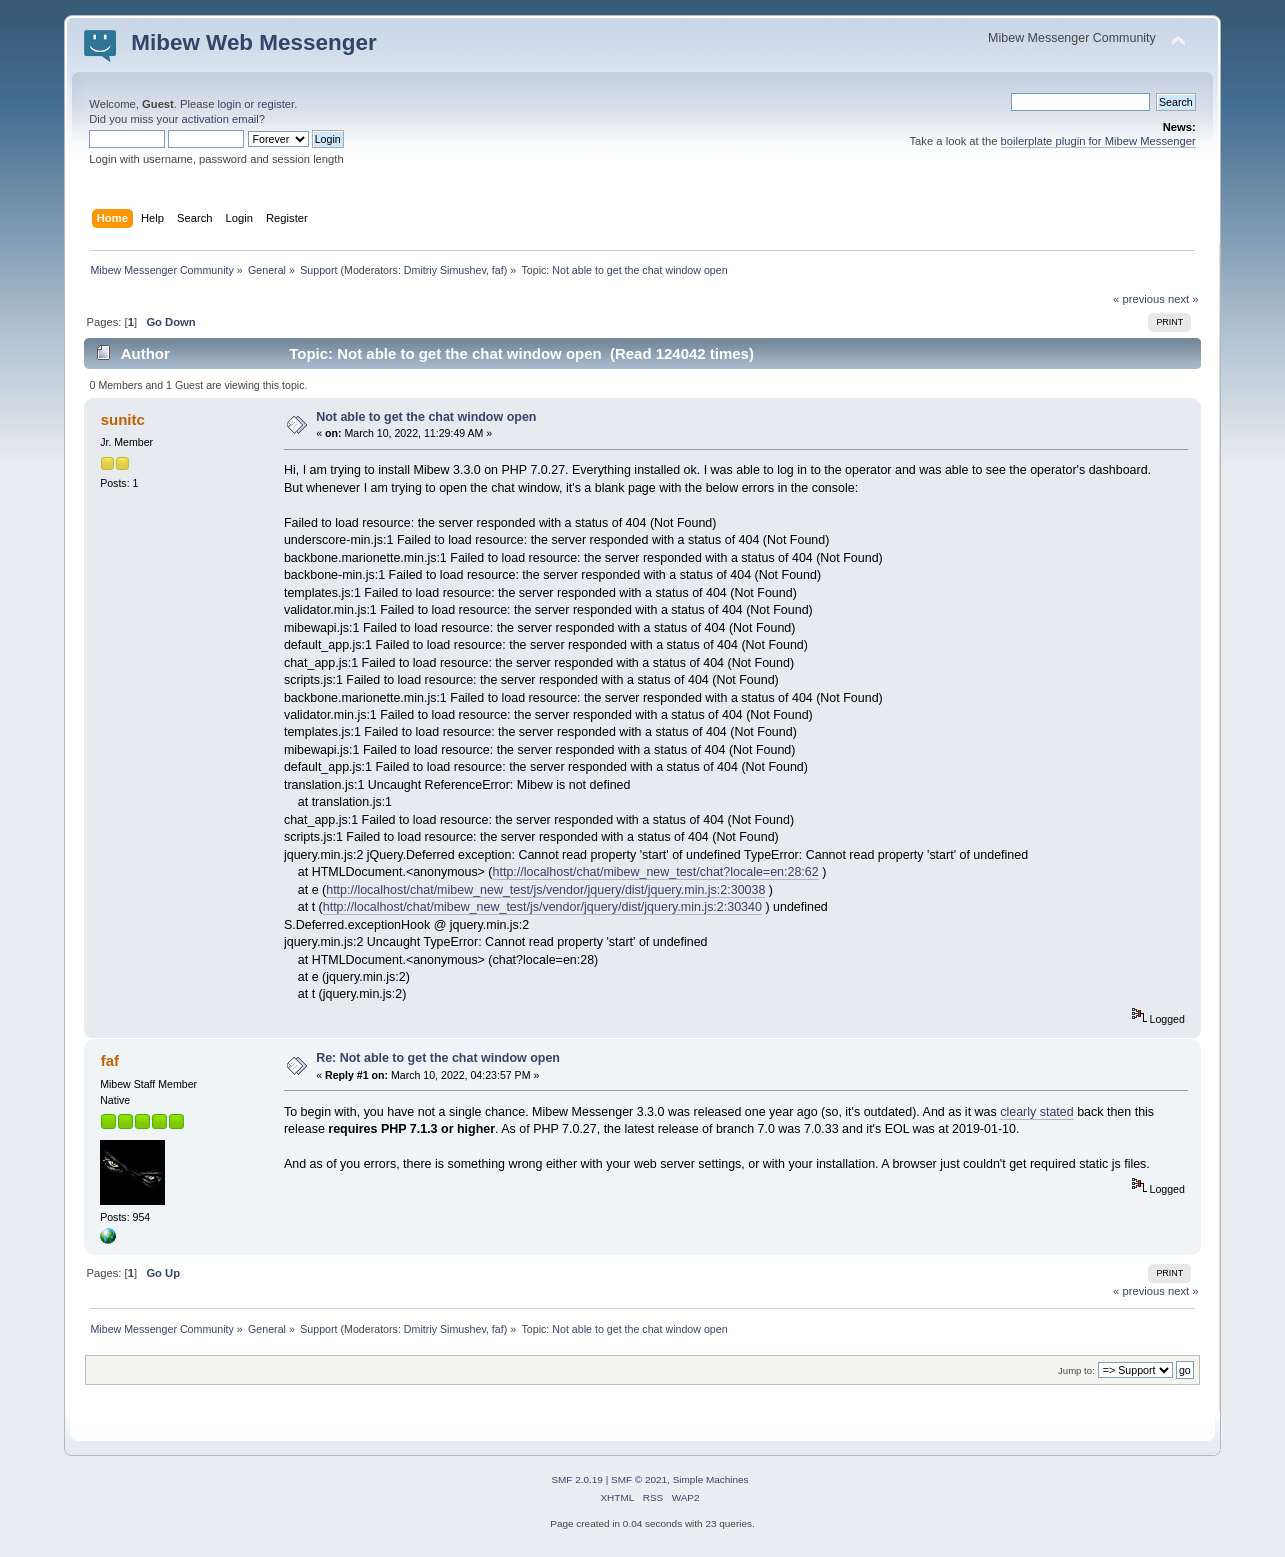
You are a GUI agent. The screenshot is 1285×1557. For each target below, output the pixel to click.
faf (498, 270)
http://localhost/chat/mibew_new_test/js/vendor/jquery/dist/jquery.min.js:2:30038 (545, 890)
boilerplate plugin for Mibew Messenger (1098, 141)
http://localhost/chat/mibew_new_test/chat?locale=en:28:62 (656, 872)
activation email (220, 119)
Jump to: (1076, 1370)
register (275, 104)
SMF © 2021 (639, 1479)
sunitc (123, 419)
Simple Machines (711, 1479)
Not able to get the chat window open (426, 417)
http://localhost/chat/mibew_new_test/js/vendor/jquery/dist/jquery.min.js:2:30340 (542, 907)
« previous (1139, 299)
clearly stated (1036, 1112)
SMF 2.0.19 (577, 1479)
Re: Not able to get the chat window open (438, 1058)
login (230, 104)
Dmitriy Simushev (445, 270)
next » (1183, 299)
